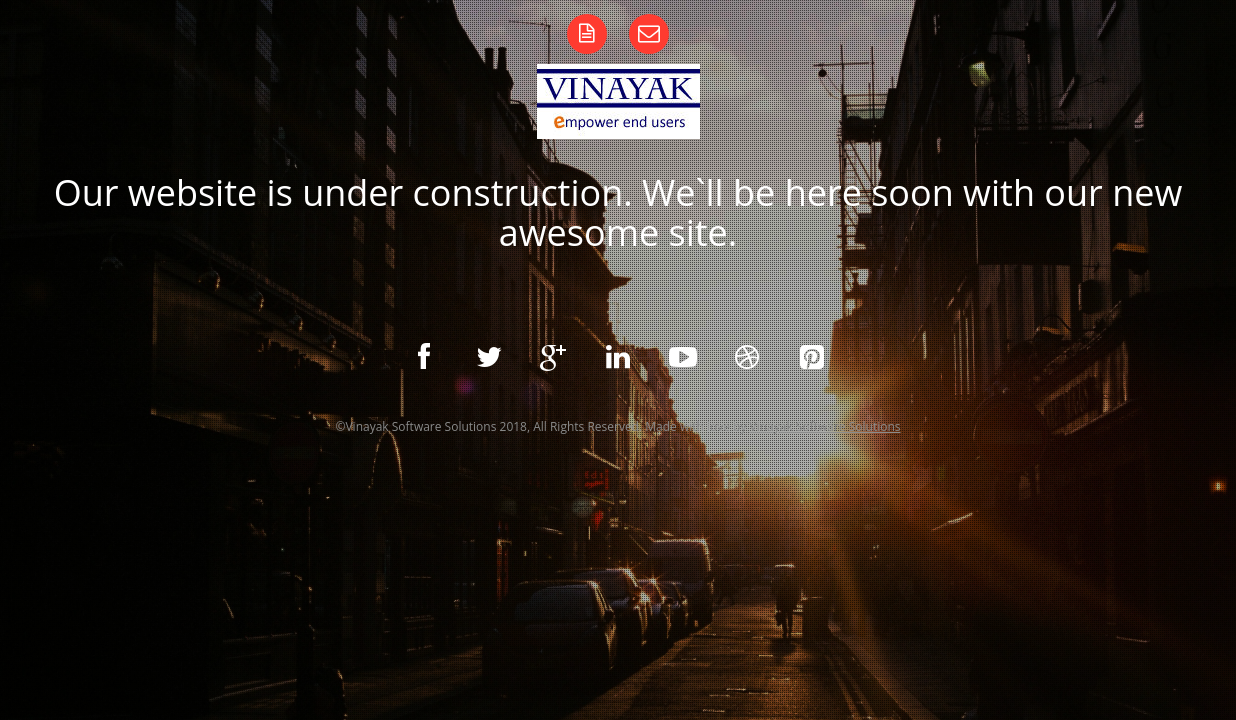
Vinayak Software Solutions (825, 426)
